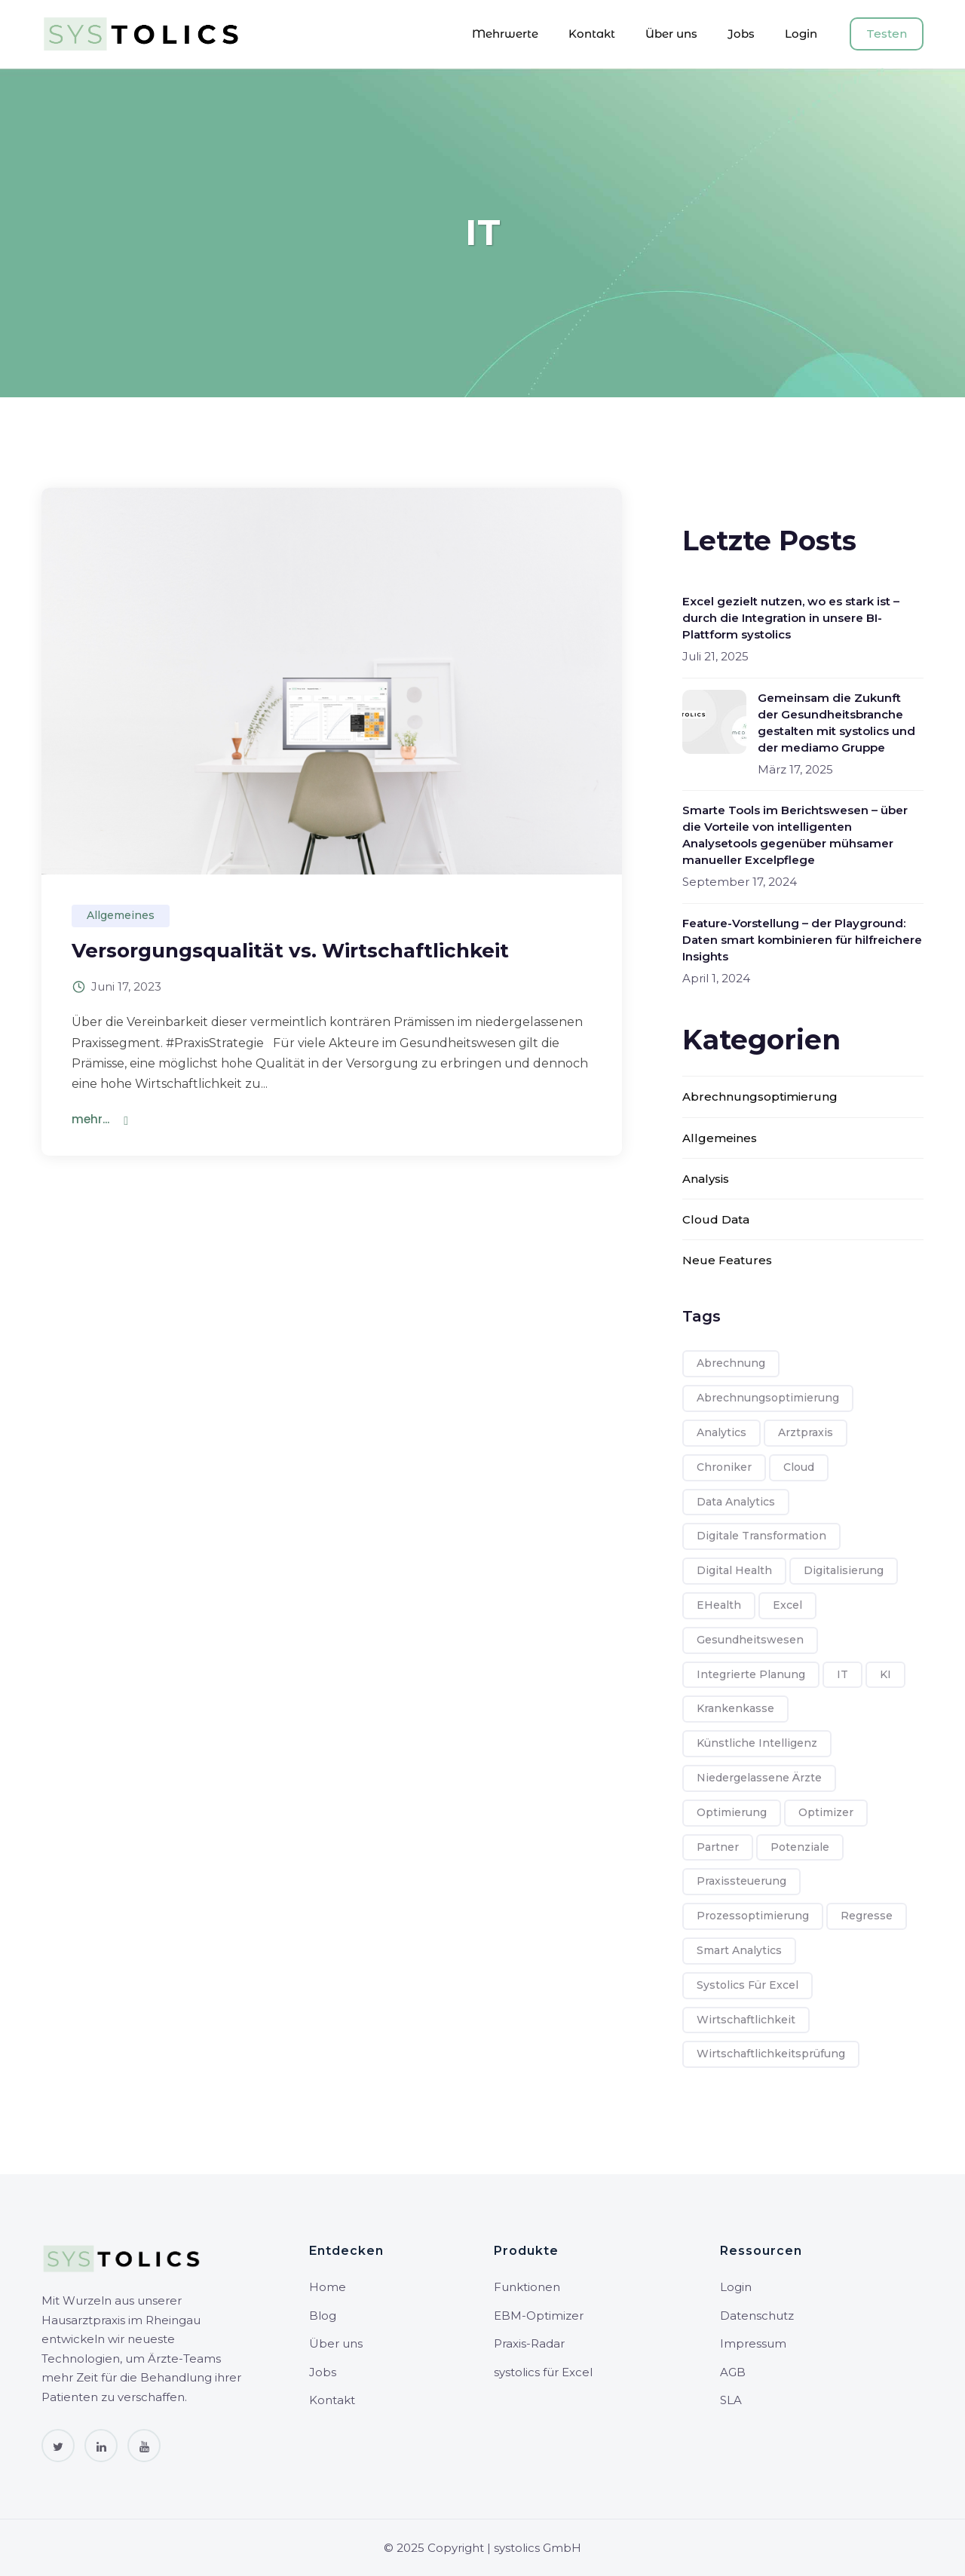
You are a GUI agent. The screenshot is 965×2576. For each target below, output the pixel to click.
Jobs (741, 33)
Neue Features (727, 1260)
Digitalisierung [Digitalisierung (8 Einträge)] (844, 1570)
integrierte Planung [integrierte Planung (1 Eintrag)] (751, 1674)
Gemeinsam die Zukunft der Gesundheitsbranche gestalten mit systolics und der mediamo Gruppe (836, 723)
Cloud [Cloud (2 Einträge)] (798, 1467)
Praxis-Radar (529, 2343)
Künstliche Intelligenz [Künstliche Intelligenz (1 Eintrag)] (757, 1743)
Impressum (753, 2343)
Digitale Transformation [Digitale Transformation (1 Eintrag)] (761, 1535)
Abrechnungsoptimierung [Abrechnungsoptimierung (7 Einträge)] (768, 1397)
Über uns (671, 33)
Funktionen (527, 2287)
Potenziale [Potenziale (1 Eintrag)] (799, 1847)
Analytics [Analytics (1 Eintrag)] (721, 1432)
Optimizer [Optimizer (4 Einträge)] (825, 1812)
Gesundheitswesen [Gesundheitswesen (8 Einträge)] (750, 1639)
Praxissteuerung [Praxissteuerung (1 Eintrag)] (741, 1881)
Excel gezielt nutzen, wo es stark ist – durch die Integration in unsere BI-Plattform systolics (790, 618)
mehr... (90, 1119)
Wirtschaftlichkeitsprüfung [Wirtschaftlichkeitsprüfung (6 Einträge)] (771, 2053)
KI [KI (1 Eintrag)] (885, 1674)
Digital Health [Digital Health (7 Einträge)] (734, 1570)
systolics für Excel (543, 2372)
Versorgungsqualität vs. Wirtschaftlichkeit (290, 951)
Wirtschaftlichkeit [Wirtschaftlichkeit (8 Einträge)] (746, 2019)
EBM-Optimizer (539, 2315)
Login (801, 33)
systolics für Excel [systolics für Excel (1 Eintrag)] (747, 1985)
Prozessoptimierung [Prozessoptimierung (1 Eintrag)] (753, 1915)
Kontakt (591, 33)
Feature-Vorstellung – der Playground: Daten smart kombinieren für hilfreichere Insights (802, 939)
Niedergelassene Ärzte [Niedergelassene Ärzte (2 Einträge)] (759, 1777)
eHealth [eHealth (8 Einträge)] (719, 1605)
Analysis (705, 1179)
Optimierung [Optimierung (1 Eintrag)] (732, 1812)
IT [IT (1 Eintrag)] (842, 1674)
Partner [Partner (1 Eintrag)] (718, 1847)
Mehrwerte (505, 33)
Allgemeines (121, 915)
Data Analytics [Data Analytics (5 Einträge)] (736, 1502)
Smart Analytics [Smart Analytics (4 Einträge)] (739, 1950)
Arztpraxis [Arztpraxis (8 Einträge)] (805, 1432)
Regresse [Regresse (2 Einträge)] (867, 1915)
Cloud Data (715, 1219)
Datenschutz (757, 2315)
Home (327, 2287)
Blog (322, 2315)
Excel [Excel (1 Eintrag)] (787, 1605)
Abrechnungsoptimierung (760, 1096)
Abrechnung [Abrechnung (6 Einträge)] (731, 1363)
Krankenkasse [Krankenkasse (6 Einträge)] (735, 1708)
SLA (731, 2400)
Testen (886, 33)
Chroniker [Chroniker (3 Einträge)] (724, 1467)
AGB (733, 2372)
